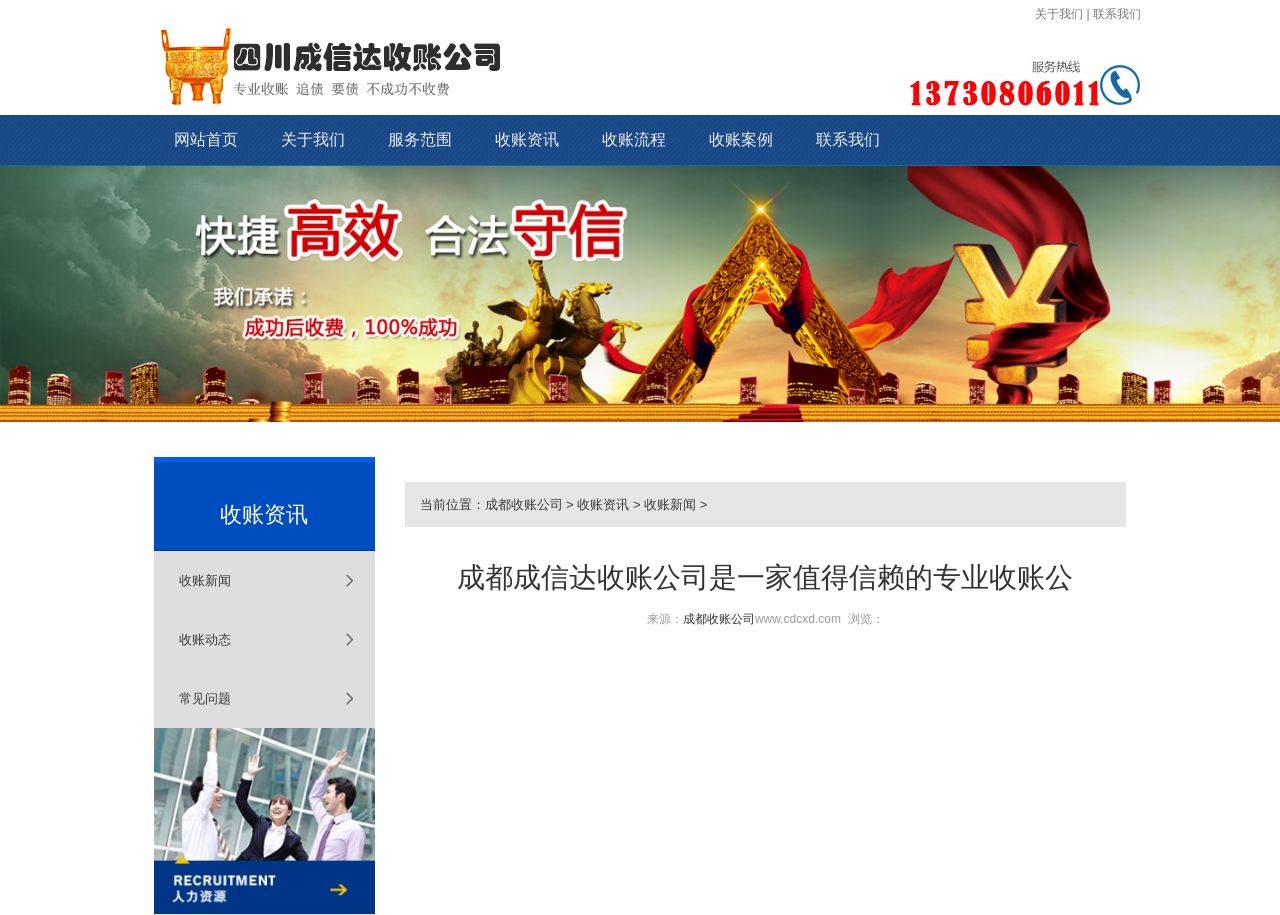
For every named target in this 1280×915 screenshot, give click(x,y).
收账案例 (741, 139)
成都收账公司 (524, 504)
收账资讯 (527, 139)
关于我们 (1059, 14)
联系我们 (1117, 14)
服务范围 (420, 139)
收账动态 (205, 639)
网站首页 (206, 139)
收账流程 (634, 139)
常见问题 (205, 698)
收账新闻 (205, 580)
